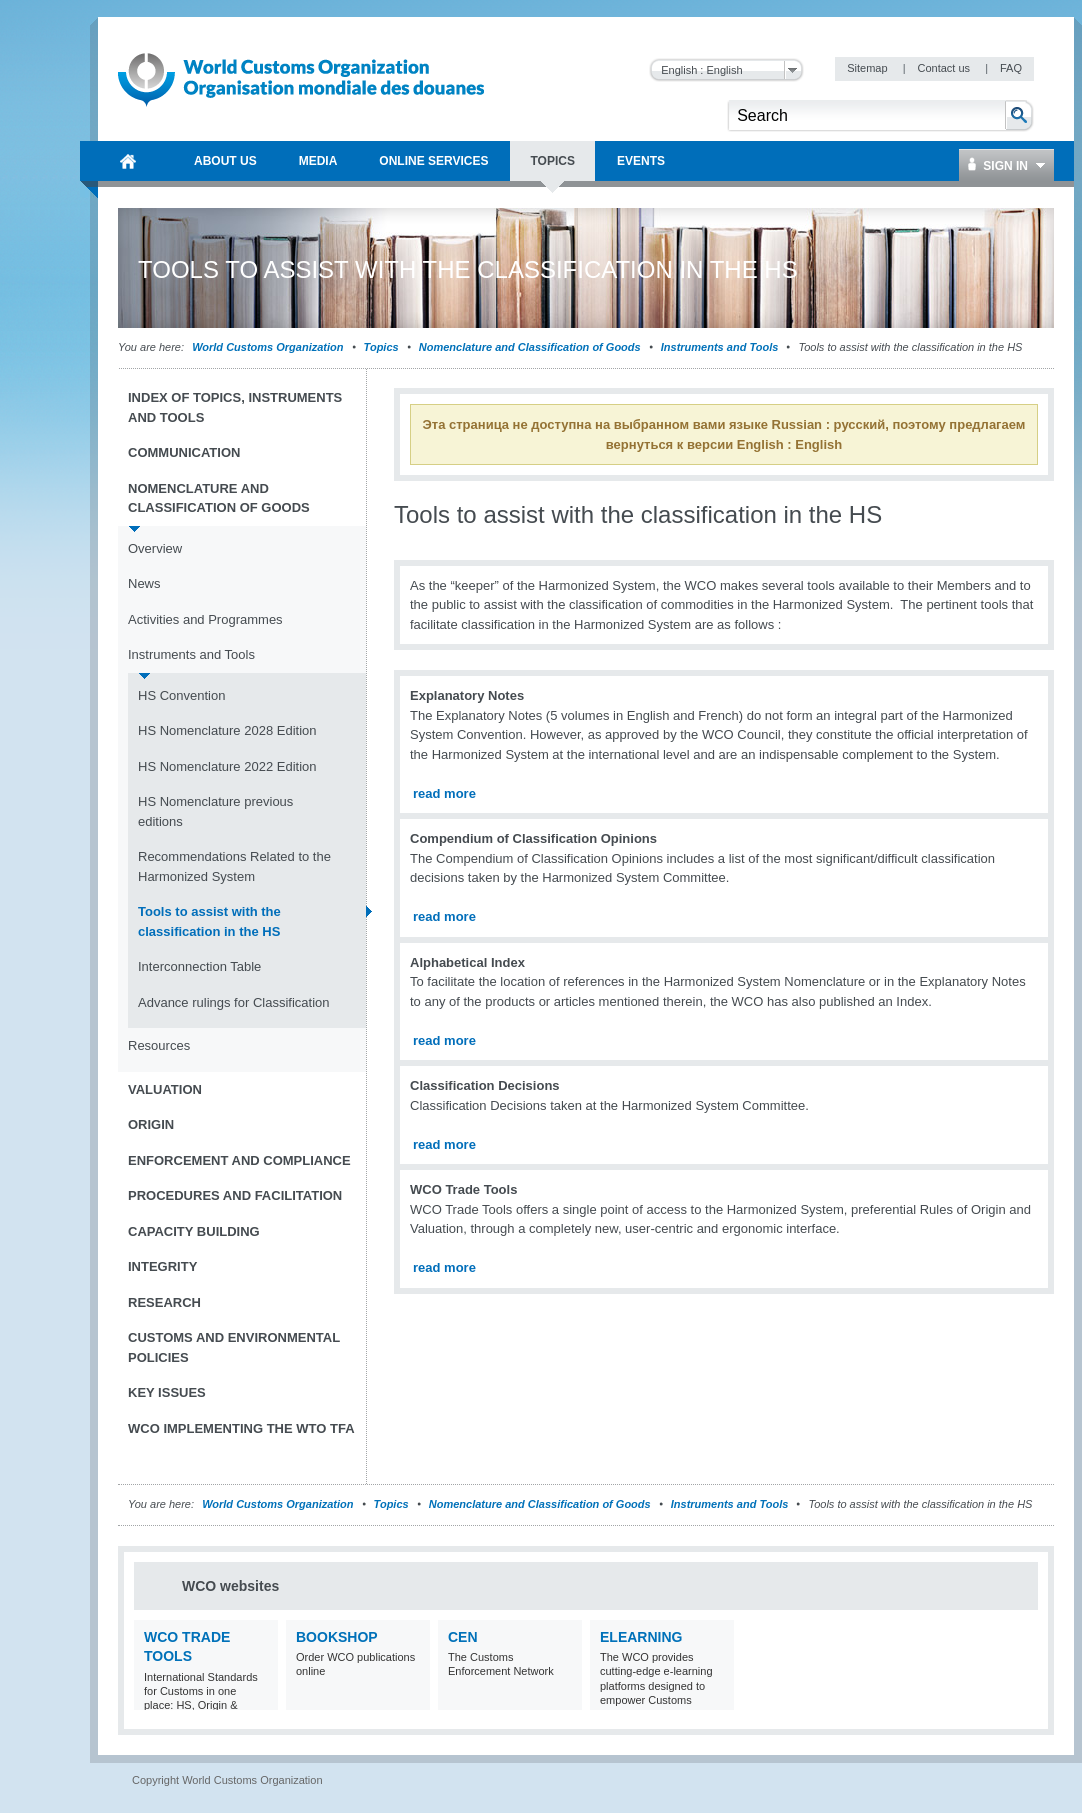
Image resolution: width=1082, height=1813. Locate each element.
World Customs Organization (269, 347)
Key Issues (167, 1392)
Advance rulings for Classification (233, 1002)
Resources (159, 1045)
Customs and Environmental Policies (234, 1347)
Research (164, 1302)
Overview (155, 548)
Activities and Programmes (205, 619)
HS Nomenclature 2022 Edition (227, 766)
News (144, 583)
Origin (151, 1124)
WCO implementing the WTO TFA (241, 1428)
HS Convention (181, 695)
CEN (463, 1637)
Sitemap (868, 68)
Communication (184, 452)
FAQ (1011, 68)
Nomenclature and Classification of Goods (530, 347)
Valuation (165, 1089)
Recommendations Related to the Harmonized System (234, 866)
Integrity (162, 1266)
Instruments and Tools (720, 347)
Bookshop (337, 1637)
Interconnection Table (199, 966)
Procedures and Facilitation (235, 1195)
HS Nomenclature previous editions (215, 811)
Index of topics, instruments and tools (235, 407)
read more (444, 793)
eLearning (641, 1637)
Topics (381, 347)
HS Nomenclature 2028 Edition (227, 730)
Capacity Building (194, 1231)
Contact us (945, 68)
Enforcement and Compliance (239, 1160)
